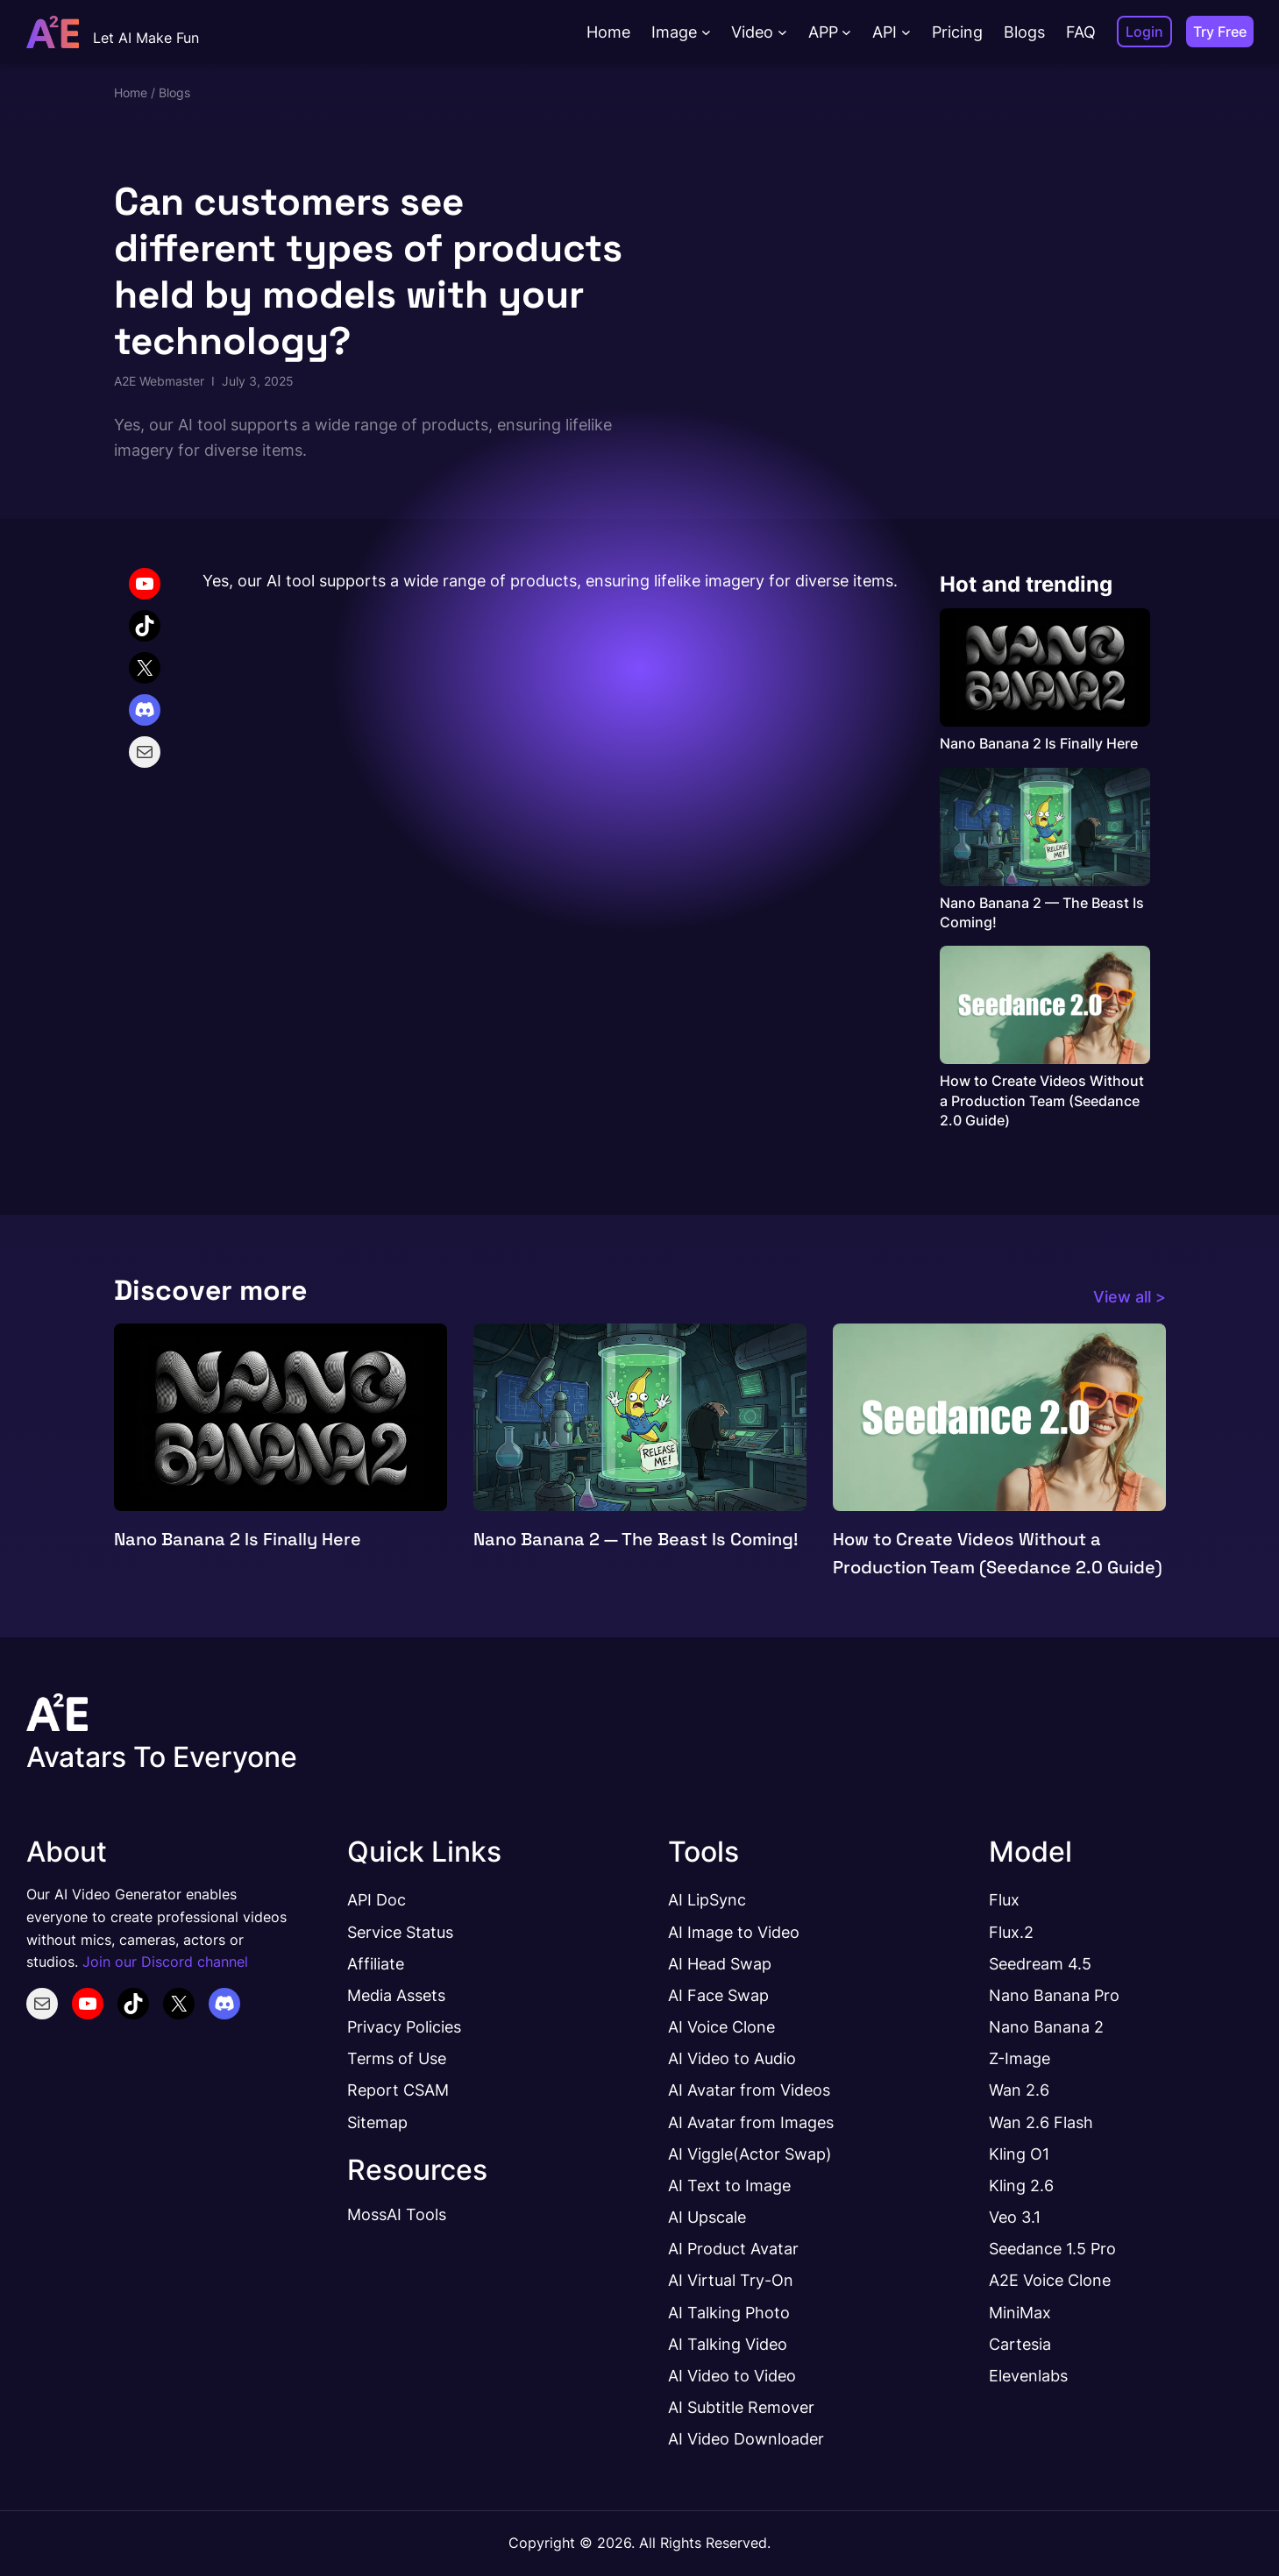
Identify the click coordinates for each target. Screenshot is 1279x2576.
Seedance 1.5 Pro (1052, 2248)
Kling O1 (1019, 2153)
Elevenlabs (1028, 2375)
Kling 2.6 (1021, 2185)
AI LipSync (707, 1899)
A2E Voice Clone (1050, 2279)
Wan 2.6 (1019, 2089)
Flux (1004, 1899)
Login (1144, 31)
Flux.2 (1011, 1931)
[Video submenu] (782, 32)
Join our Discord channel (165, 1961)
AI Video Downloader (746, 2438)
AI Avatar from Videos (749, 2089)
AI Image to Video (733, 1931)
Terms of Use (396, 2058)
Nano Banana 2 (1046, 2026)
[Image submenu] (706, 32)
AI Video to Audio (732, 2058)
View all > (1129, 1296)
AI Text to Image (729, 2185)
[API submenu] (906, 32)
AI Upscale (707, 2216)
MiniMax (1020, 2312)
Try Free (1220, 31)
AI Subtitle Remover (741, 2406)
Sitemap (377, 2122)
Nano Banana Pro (1054, 1995)
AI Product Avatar (733, 2248)
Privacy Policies (404, 2026)
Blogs (174, 92)
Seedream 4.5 (1040, 1963)
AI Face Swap (718, 1995)
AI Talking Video (727, 2343)
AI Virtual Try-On (730, 2279)
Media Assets (396, 1995)
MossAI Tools (396, 2214)
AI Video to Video (732, 2375)
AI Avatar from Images (751, 2122)
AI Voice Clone (721, 2026)
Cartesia (1020, 2343)
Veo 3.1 (1015, 2216)
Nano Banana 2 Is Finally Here (1039, 743)
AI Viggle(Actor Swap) (750, 2153)
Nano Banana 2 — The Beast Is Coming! (1042, 912)
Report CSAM (398, 2089)
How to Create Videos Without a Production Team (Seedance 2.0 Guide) (1042, 1100)
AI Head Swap (719, 1963)
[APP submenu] (846, 32)
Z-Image (1019, 2058)
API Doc (376, 1899)
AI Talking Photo (729, 2312)
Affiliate (375, 1963)
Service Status (400, 1931)
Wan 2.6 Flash (1041, 2122)
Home (130, 92)
